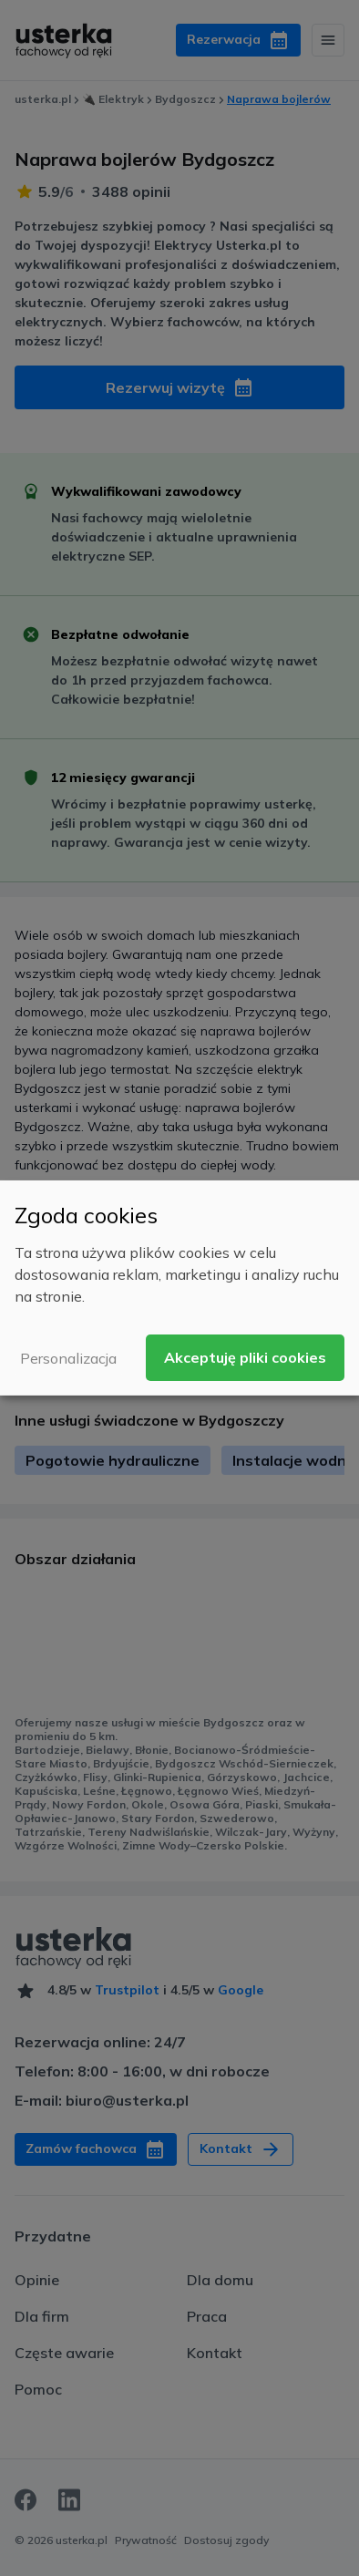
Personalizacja (68, 1358)
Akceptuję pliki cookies (245, 1357)
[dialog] (179, 1288)
